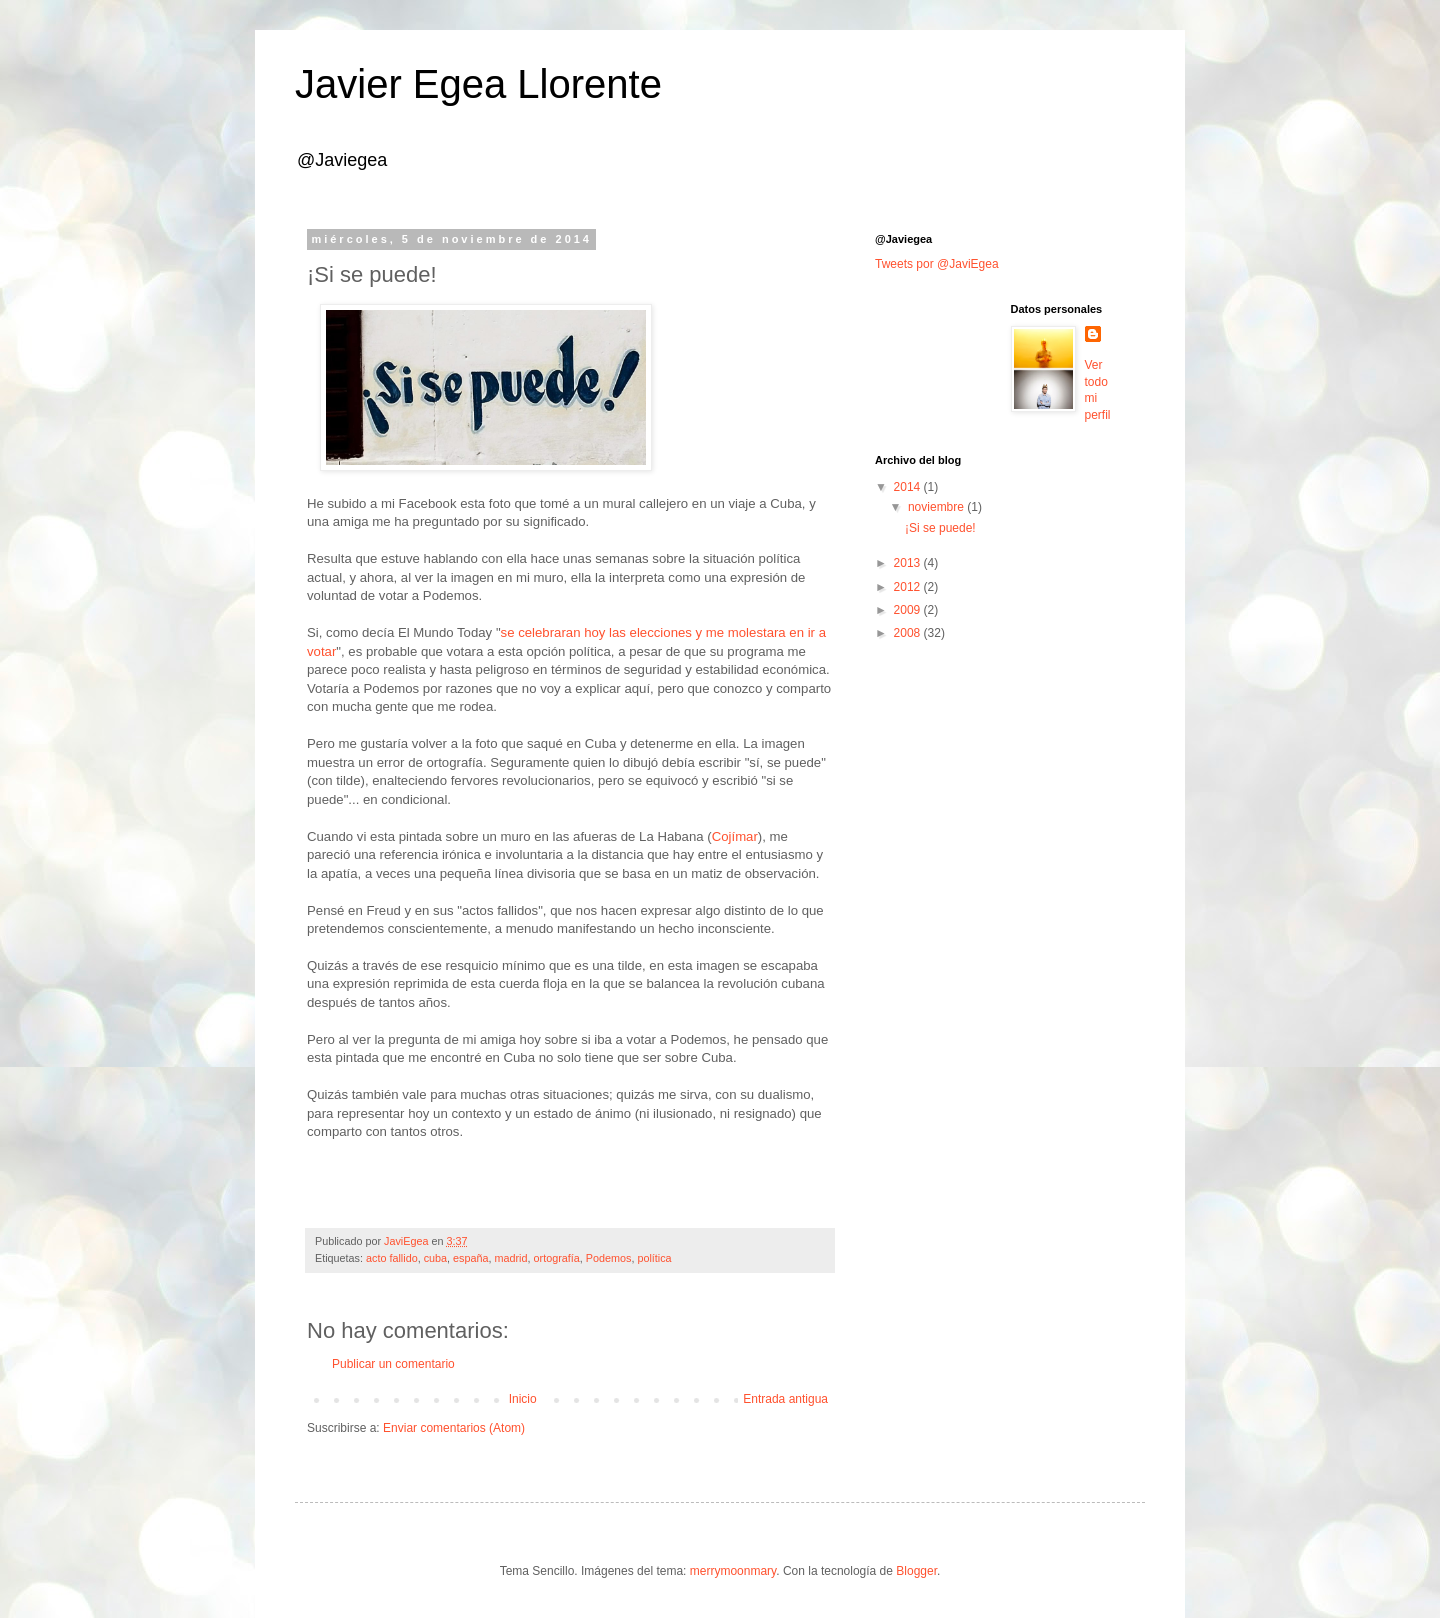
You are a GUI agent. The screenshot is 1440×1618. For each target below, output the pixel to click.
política (654, 1258)
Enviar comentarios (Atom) (454, 1428)
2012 (909, 587)
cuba (435, 1258)
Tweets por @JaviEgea (937, 264)
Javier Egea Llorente (478, 84)
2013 (909, 563)
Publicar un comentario (393, 1364)
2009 (909, 610)
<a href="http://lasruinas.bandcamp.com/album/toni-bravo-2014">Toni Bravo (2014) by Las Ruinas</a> (570, 1181)
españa (470, 1258)
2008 (909, 633)
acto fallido (392, 1258)
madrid (511, 1258)
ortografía (557, 1258)
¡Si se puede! (940, 528)
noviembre (937, 507)
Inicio (523, 1399)
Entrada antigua (785, 1399)
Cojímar (735, 836)
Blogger (916, 1571)
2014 (909, 487)
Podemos (609, 1258)
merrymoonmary (733, 1571)
